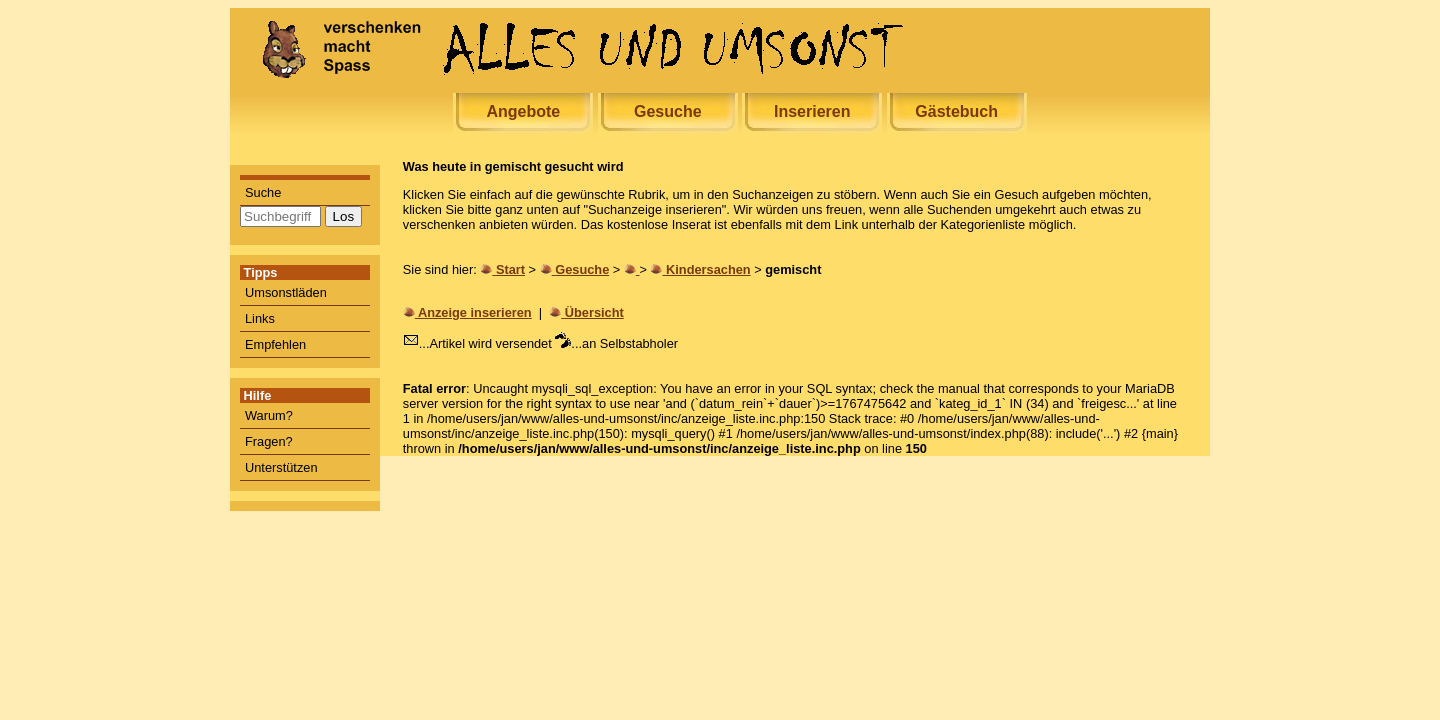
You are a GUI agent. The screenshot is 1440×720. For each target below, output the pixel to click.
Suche (263, 192)
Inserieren (812, 111)
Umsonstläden (286, 292)
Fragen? (269, 441)
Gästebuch (956, 111)
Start (510, 269)
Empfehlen (275, 344)
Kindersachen (708, 269)
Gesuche (668, 111)
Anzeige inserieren (475, 312)
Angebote (523, 111)
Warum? (269, 415)
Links (260, 318)
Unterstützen (281, 467)
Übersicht (594, 312)
